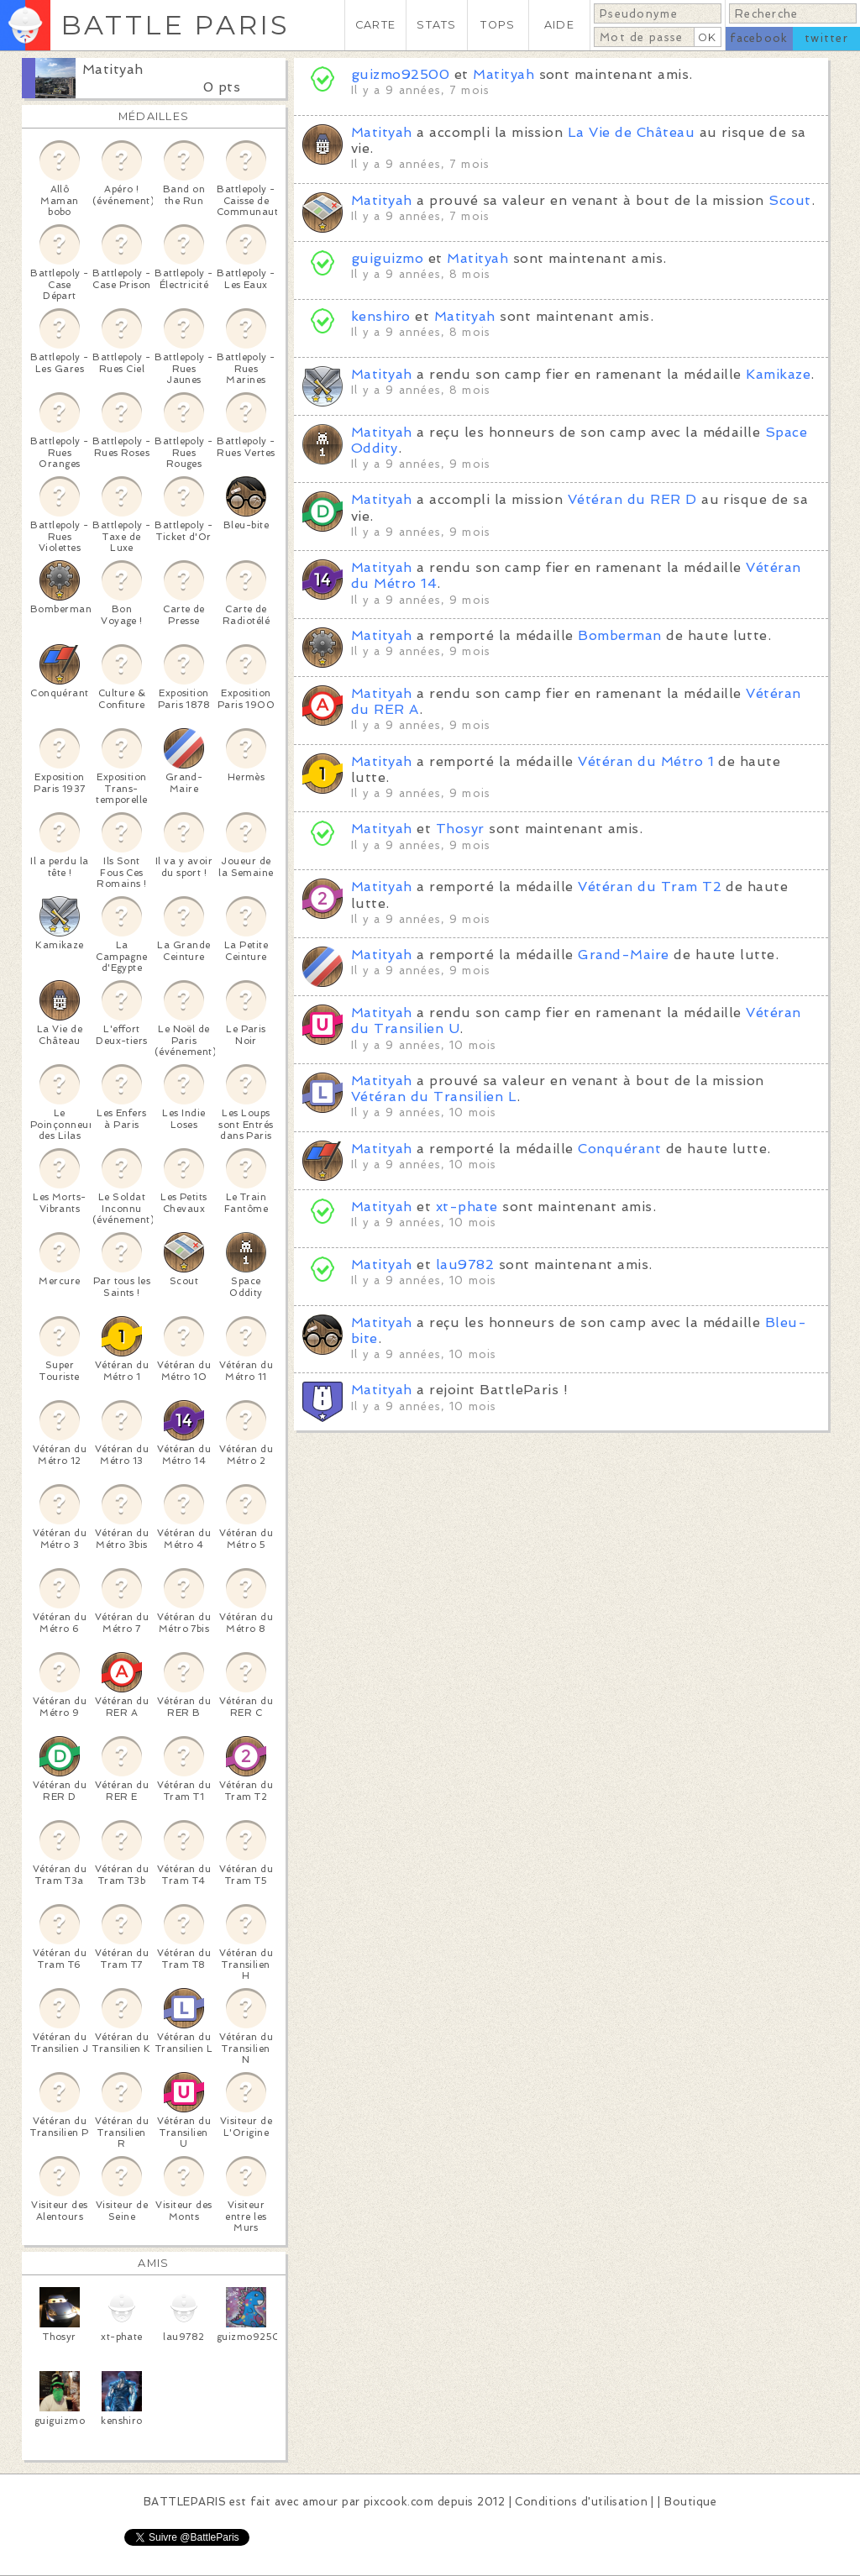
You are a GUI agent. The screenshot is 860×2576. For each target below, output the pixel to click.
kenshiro (383, 316)
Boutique (690, 2501)
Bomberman (619, 635)
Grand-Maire (623, 955)
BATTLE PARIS (175, 24)
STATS (436, 24)
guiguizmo (387, 258)
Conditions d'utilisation (581, 2501)
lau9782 (465, 1264)
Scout (789, 200)
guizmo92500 (400, 74)
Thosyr (460, 829)
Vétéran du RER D (632, 499)
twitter (826, 38)
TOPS (497, 24)
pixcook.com (398, 2501)
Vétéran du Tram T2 (649, 887)
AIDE (559, 24)
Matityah (113, 69)
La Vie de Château (631, 132)
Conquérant (619, 1149)
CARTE (375, 24)
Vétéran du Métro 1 (646, 761)
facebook (759, 38)
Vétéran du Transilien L (434, 1096)
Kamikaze (778, 374)
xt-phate (467, 1207)
